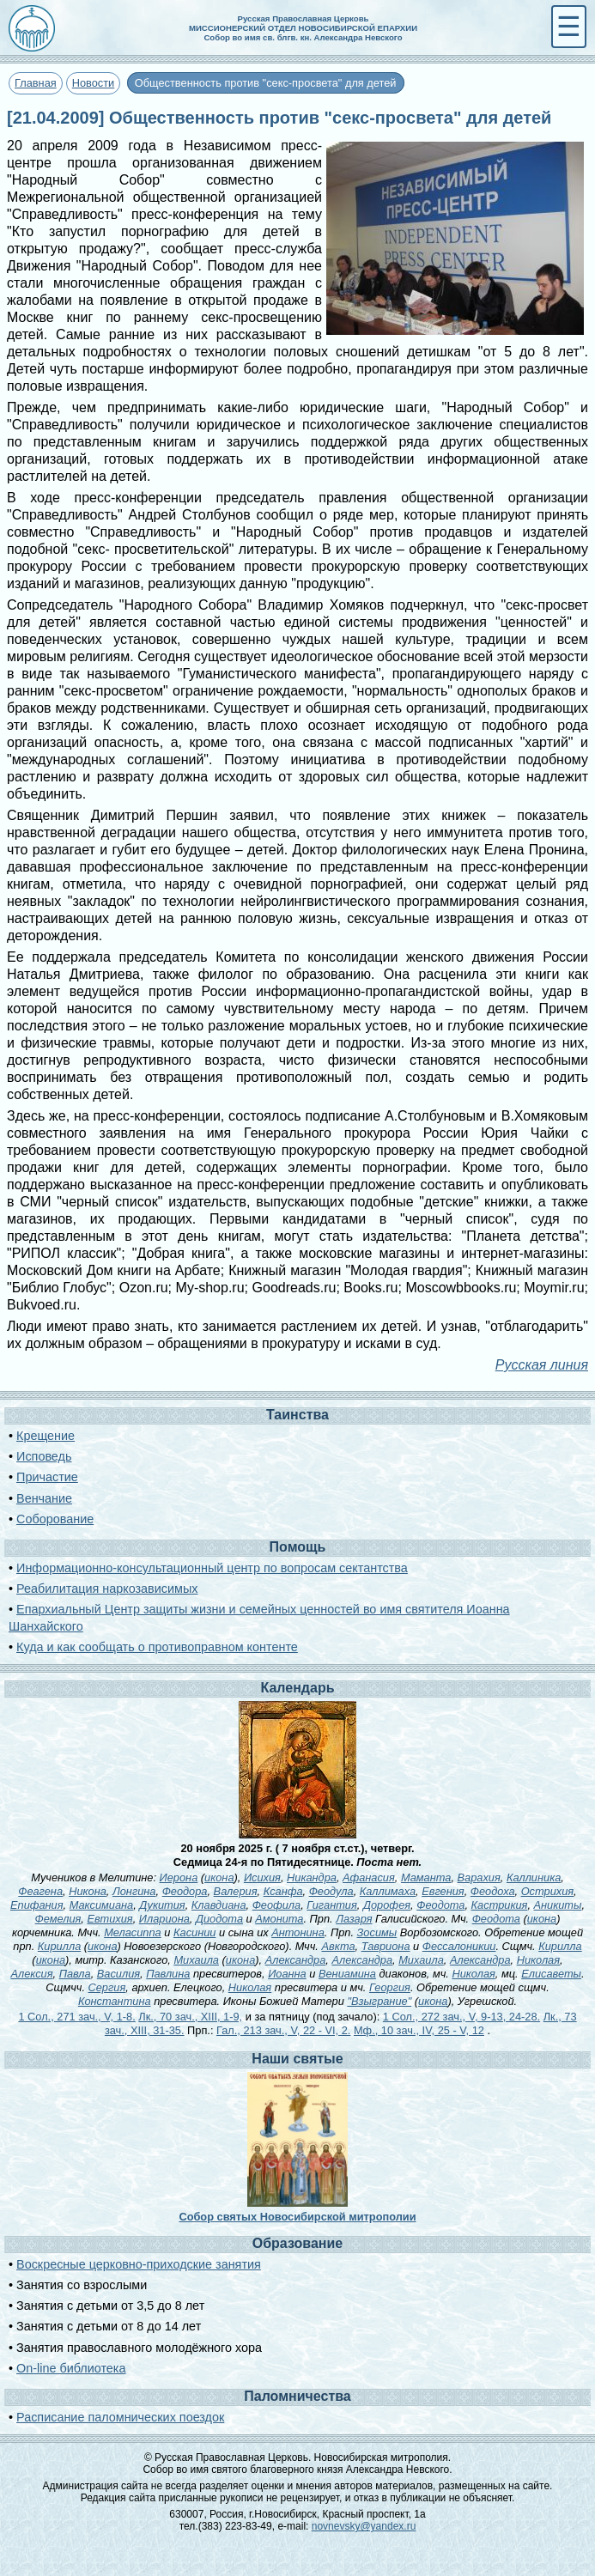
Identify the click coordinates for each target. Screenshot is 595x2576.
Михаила (196, 1959)
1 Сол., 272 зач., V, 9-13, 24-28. (461, 2016)
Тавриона (385, 1946)
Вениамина (347, 1973)
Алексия (31, 1973)
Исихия (262, 1877)
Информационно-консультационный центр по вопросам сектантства (212, 1568)
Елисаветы (551, 1973)
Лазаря (354, 1918)
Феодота (440, 1905)
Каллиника (534, 1877)
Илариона (164, 1918)
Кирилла (59, 1946)
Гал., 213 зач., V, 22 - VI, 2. (283, 2030)
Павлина (168, 1973)
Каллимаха (388, 1891)
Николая (538, 1959)
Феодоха (493, 1891)
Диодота (219, 1918)
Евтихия (109, 1918)
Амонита (279, 1918)
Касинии (194, 1932)
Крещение (45, 1436)
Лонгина (134, 1891)
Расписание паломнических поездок (120, 2417)
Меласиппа (132, 1932)
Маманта (426, 1877)
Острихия (547, 1891)
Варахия (479, 1877)
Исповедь (43, 1456)
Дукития (162, 1905)
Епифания (37, 1905)
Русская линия (541, 1365)
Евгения (443, 1891)
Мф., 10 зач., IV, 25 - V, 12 (419, 2030)
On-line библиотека (70, 2368)
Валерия (236, 1891)
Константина (114, 2001)
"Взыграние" (379, 2001)
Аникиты (558, 1905)
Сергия (107, 1987)
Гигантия (331, 1905)
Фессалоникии (459, 1946)
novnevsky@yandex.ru (364, 2526)
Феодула (331, 1891)
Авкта (338, 1946)
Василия (118, 1973)
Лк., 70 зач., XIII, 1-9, (190, 2016)
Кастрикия (499, 1905)
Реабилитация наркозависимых (106, 1588)
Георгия (389, 1987)
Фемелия (58, 1918)
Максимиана (102, 1905)
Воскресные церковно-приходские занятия (138, 2264)
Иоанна (287, 1973)
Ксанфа (283, 1891)
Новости (93, 82)
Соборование (55, 1519)
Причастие (47, 1477)
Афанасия (369, 1877)
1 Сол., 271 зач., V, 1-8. (76, 2016)
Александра (295, 1959)
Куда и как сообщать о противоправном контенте (157, 1647)
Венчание (44, 1498)
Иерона (179, 1877)
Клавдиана (218, 1905)
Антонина (298, 1932)
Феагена (40, 1891)
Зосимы (377, 1932)
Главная (36, 82)
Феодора (185, 1891)
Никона (87, 1891)
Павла (75, 1973)
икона (219, 1877)
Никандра (312, 1877)
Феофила (276, 1905)
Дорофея (386, 1905)
